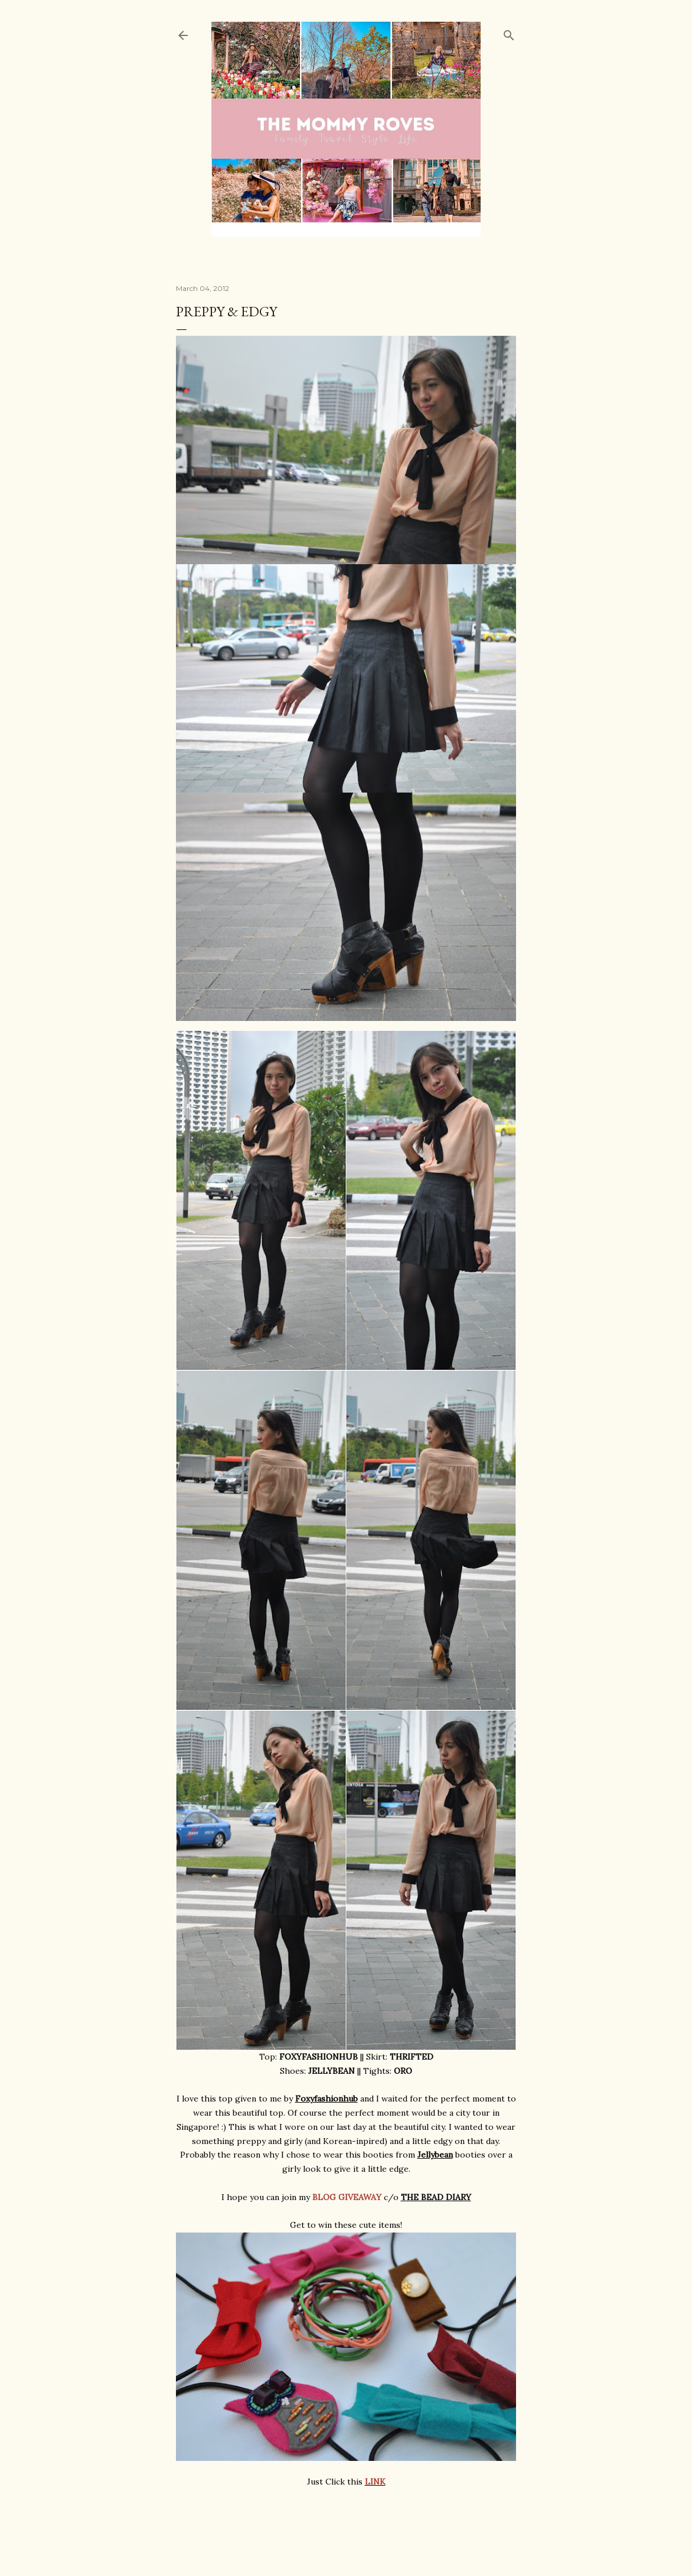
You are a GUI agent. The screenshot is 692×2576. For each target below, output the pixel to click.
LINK (375, 2481)
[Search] (509, 32)
